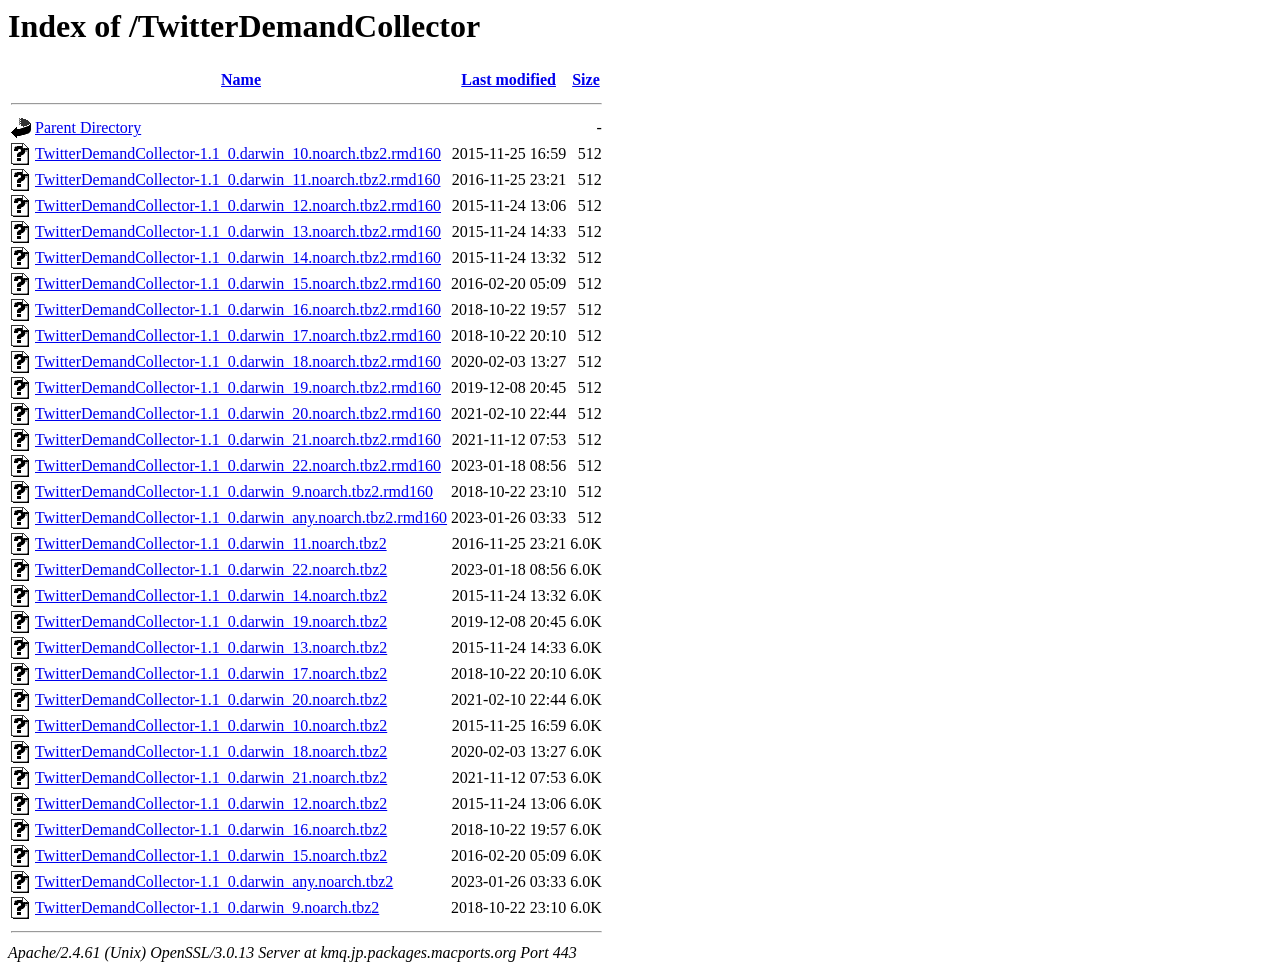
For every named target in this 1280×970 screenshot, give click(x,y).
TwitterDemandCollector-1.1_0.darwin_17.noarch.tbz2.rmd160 (238, 335)
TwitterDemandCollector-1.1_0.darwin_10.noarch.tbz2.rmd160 (238, 153)
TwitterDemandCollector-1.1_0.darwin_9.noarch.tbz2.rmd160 (234, 491)
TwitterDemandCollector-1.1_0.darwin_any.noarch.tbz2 (214, 881)
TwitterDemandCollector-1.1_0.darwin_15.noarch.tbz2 (211, 855)
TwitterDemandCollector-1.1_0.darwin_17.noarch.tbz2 (211, 673)
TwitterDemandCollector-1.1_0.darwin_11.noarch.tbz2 (211, 543)
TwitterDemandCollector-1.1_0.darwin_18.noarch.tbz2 (211, 751)
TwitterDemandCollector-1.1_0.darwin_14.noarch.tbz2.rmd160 (238, 257)
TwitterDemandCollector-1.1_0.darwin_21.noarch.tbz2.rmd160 (238, 439)
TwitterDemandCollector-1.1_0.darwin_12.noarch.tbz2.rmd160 (238, 205)
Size (586, 79)
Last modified (508, 79)
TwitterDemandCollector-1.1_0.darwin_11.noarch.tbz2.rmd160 (237, 179)
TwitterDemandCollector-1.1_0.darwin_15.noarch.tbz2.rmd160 (238, 283)
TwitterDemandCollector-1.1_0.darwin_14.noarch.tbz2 (211, 595)
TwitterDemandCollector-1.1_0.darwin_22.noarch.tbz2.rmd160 (238, 465)
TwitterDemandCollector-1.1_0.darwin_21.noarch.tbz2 (211, 777)
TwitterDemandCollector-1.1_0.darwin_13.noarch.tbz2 (211, 647)
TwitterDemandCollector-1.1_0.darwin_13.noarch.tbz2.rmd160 (238, 231)
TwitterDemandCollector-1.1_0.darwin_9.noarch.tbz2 (207, 907)
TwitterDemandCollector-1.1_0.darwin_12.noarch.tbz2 (211, 803)
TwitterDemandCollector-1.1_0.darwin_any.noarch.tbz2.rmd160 (241, 517)
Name (241, 79)
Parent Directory (88, 127)
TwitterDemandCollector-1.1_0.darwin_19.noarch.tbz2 (211, 621)
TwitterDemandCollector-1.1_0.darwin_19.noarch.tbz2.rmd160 (238, 387)
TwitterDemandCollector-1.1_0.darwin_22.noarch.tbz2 (211, 569)
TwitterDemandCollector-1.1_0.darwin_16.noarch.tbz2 (211, 829)
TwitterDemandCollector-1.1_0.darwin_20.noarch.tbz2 (211, 699)
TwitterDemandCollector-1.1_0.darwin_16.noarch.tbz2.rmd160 (238, 309)
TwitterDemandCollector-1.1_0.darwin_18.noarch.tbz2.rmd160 (238, 361)
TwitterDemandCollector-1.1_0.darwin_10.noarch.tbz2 (211, 725)
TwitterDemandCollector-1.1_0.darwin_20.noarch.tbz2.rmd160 (238, 413)
